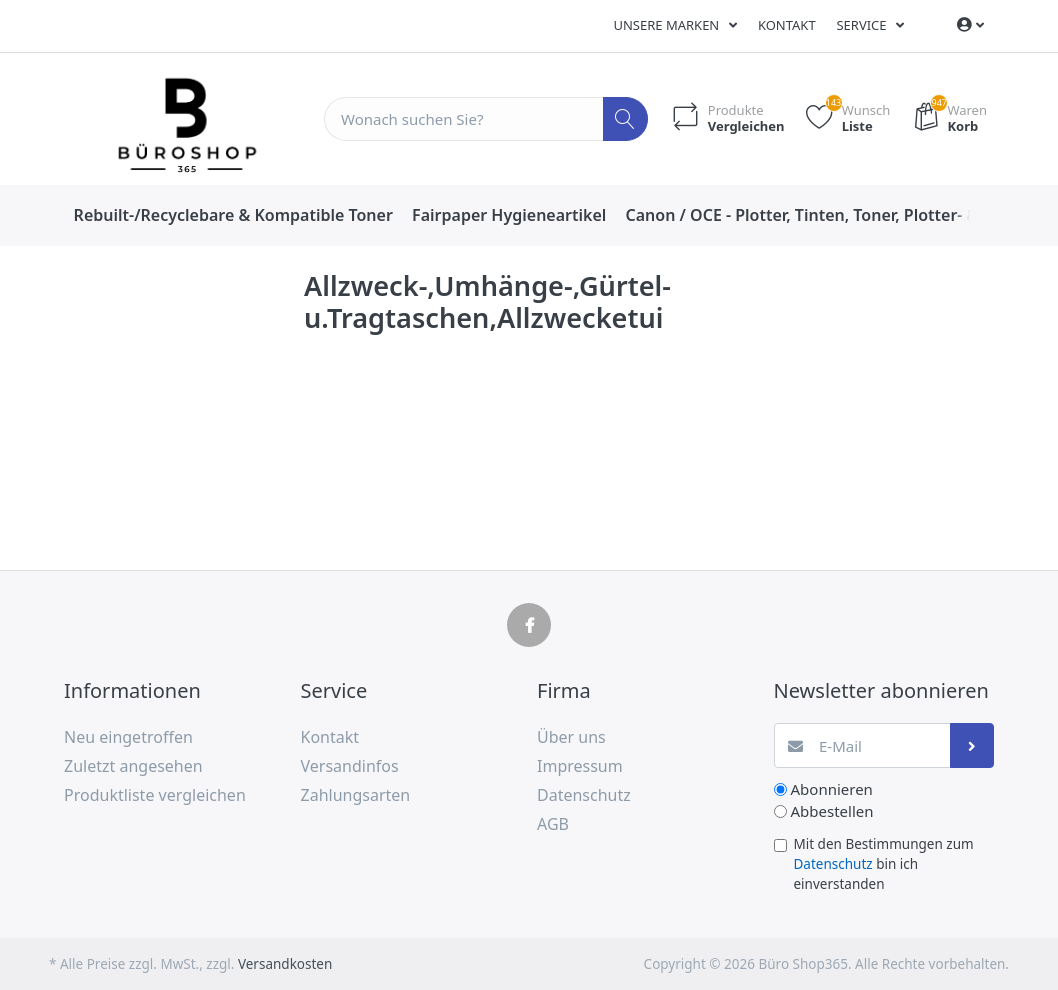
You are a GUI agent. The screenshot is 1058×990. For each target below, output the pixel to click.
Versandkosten (285, 964)
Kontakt (787, 25)
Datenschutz (833, 864)
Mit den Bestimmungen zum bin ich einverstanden (884, 864)
